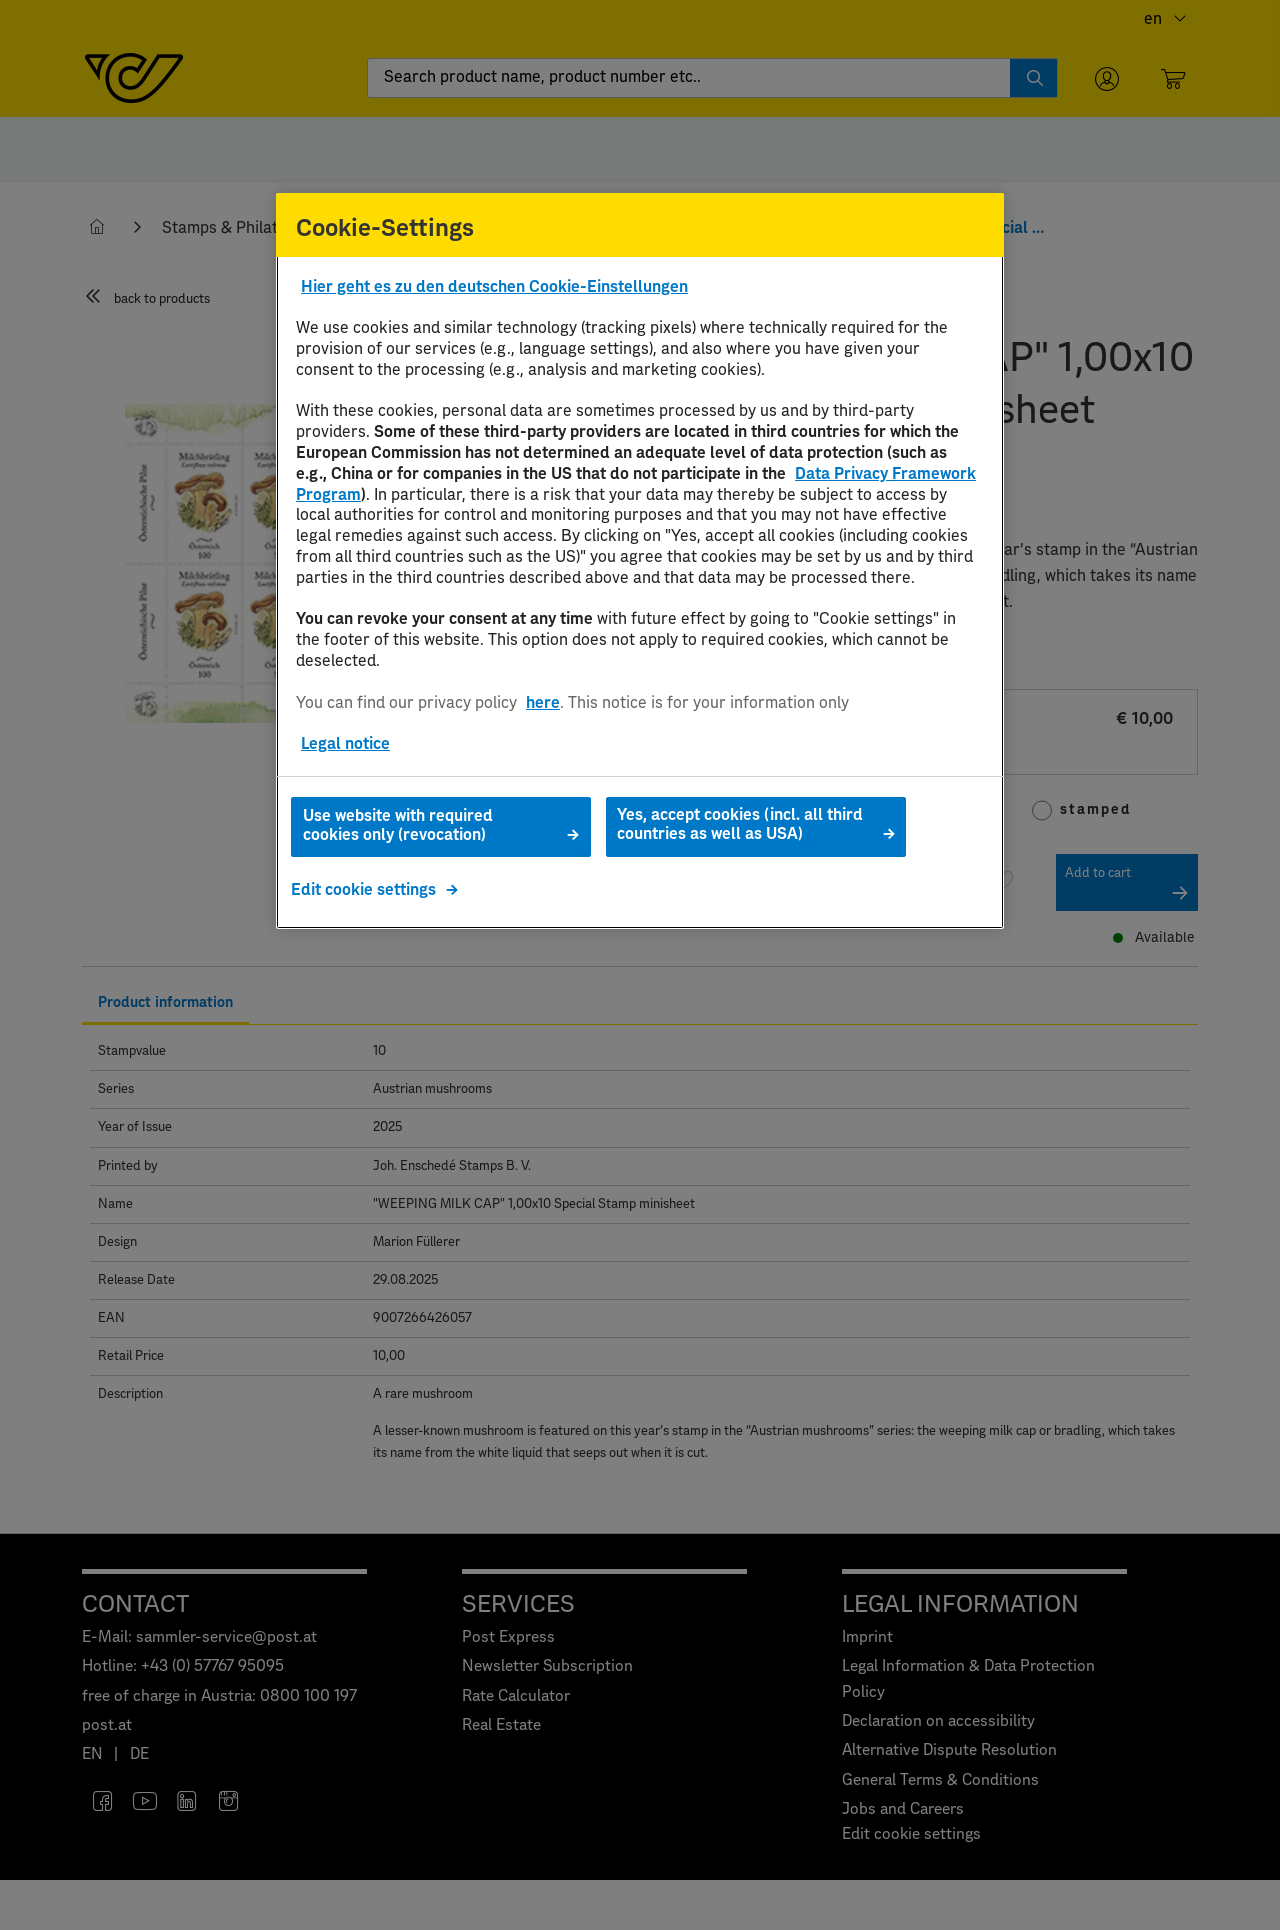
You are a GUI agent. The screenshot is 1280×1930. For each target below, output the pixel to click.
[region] (640, 561)
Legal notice (345, 744)
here (543, 703)
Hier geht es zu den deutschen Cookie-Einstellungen (494, 287)
